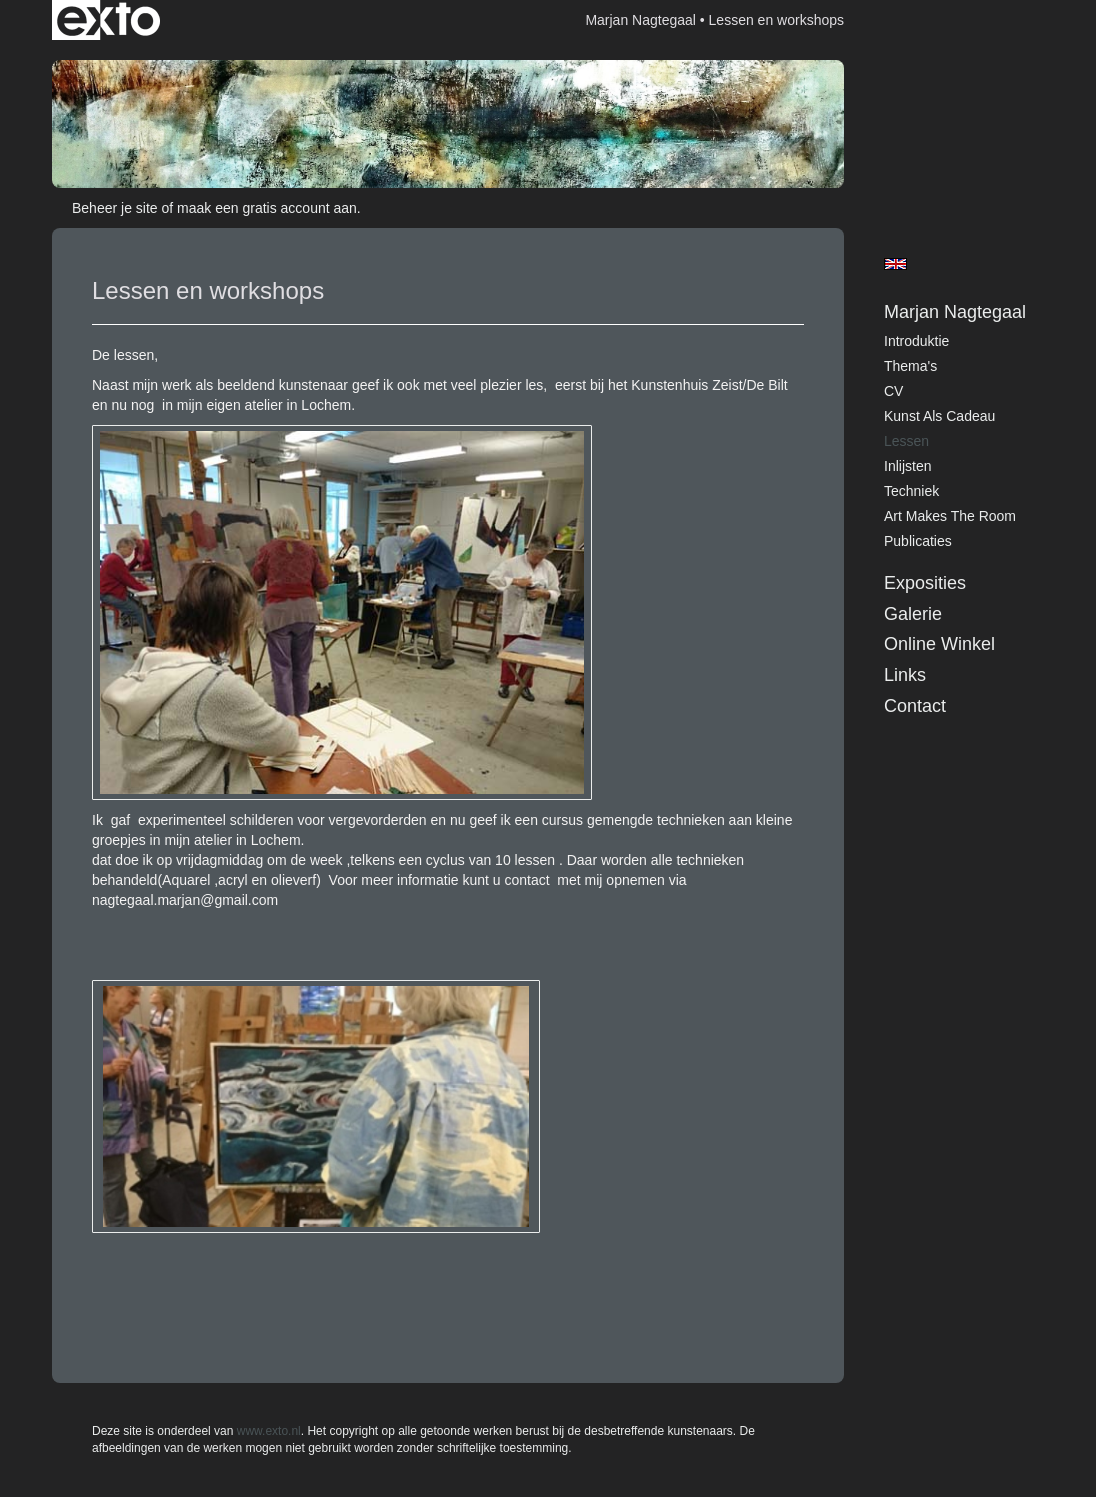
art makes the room (950, 516)
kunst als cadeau (939, 416)
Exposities (925, 583)
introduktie (916, 341)
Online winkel (939, 644)
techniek (911, 491)
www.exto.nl (269, 1431)
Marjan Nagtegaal (640, 20)
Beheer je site (115, 208)
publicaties (918, 541)
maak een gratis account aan (267, 208)
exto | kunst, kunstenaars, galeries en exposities (108, 20)
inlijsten (907, 466)
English (895, 264)
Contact (915, 706)
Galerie (913, 614)
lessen (906, 441)
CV (893, 391)
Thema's (910, 366)
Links (905, 675)
